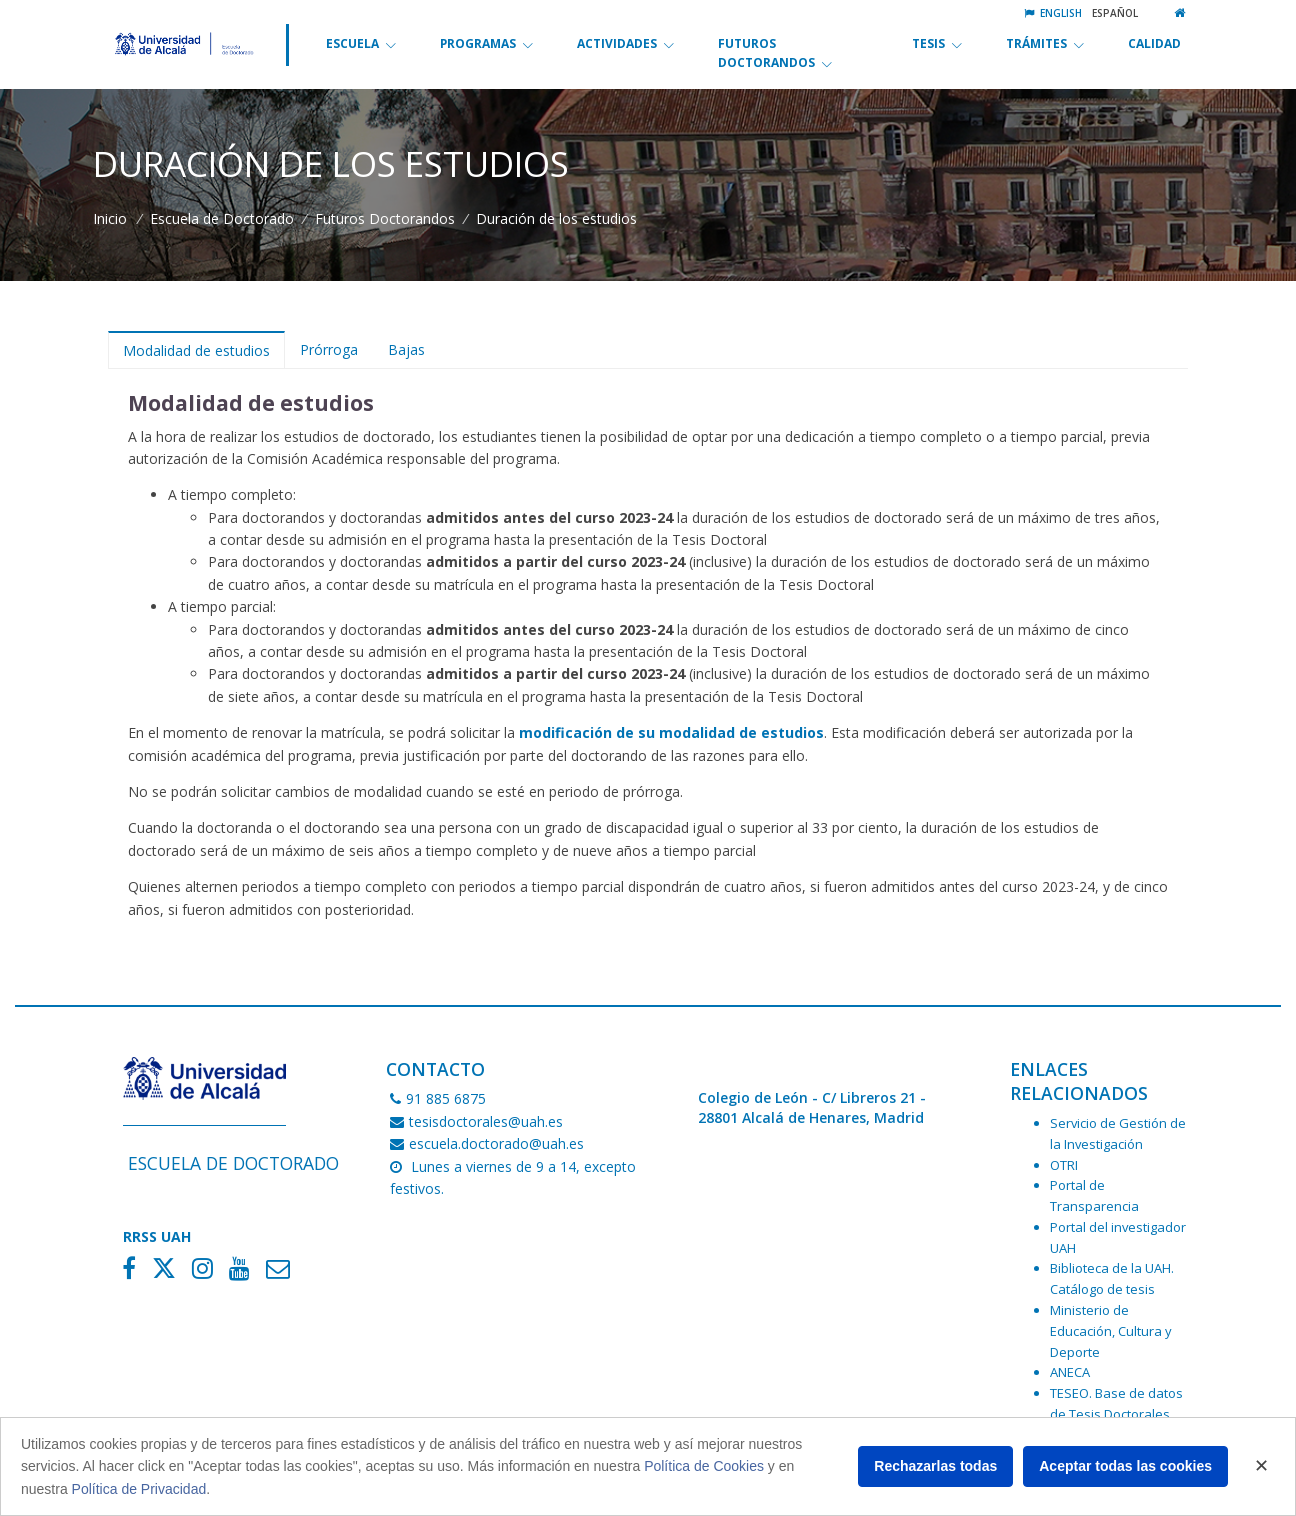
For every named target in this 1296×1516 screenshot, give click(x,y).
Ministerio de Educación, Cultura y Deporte (1111, 1331)
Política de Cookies (704, 1466)
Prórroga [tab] (329, 349)
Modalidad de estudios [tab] (196, 350)
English (1053, 13)
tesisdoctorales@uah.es (476, 1121)
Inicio (110, 218)
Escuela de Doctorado (222, 218)
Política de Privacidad (139, 1489)
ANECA (1070, 1372)
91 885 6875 (438, 1098)
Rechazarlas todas (935, 1466)
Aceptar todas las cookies (1125, 1466)
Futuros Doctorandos (385, 218)
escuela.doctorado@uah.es (487, 1143)
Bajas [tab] (406, 349)
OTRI (1064, 1165)
